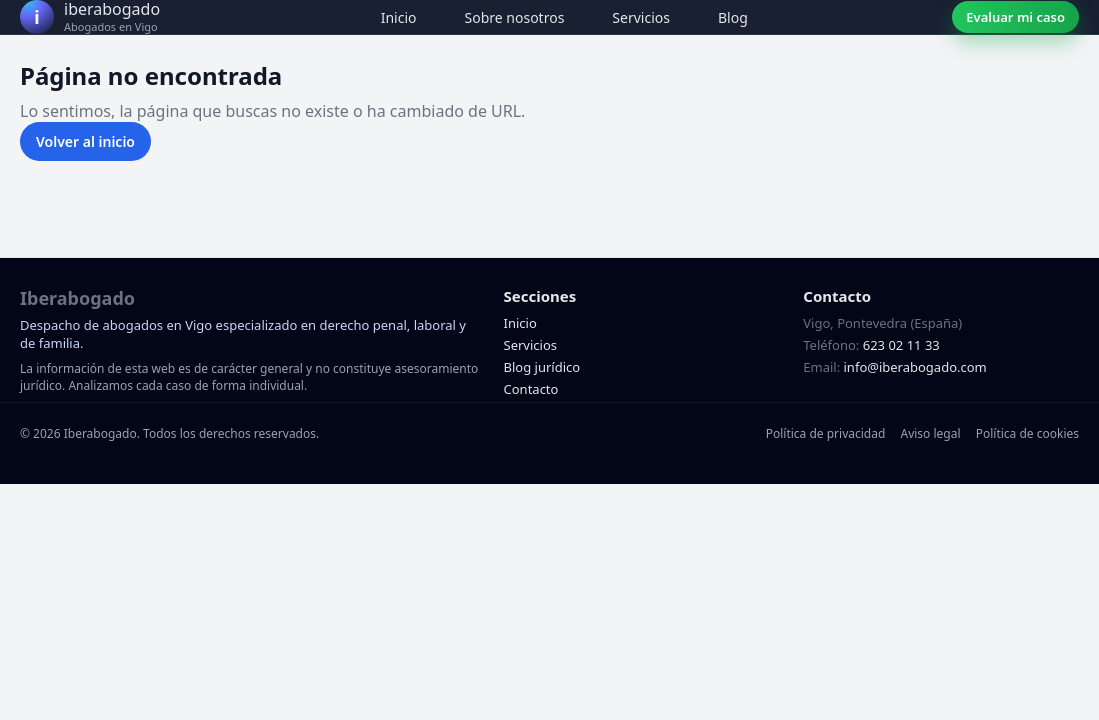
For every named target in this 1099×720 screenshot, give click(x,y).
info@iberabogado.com (915, 367)
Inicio (399, 17)
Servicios (641, 17)
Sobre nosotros (515, 17)
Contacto (531, 389)
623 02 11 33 (901, 345)
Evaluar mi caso (1015, 17)
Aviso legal (930, 433)
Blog (733, 17)
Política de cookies (1027, 433)
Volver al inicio (85, 141)
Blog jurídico (542, 367)
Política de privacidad (826, 433)
